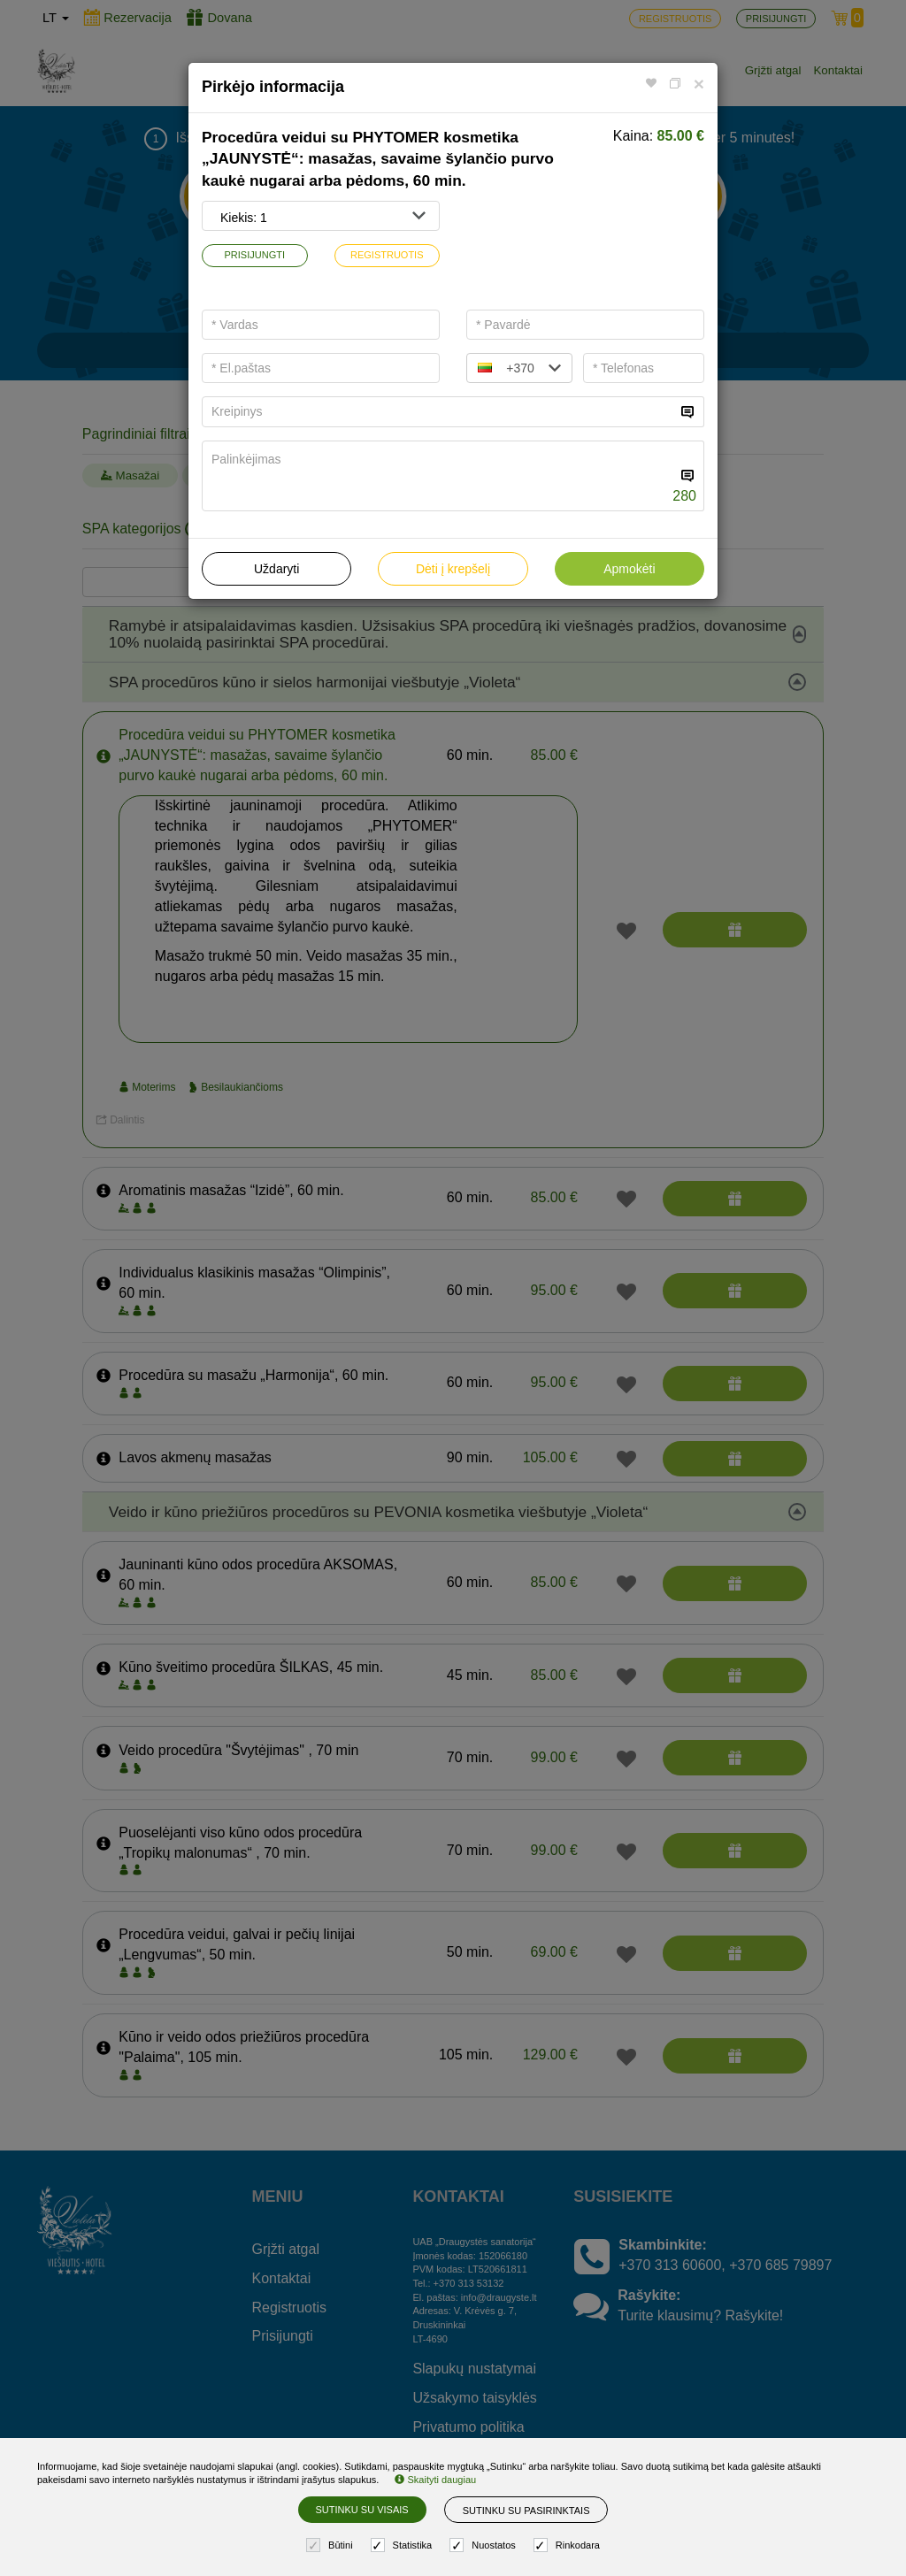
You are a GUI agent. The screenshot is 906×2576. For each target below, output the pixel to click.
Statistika (404, 2545)
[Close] (699, 83)
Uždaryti (276, 569)
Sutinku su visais (362, 2509)
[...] (439, 411)
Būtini (332, 2545)
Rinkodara (569, 2545)
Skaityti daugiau (435, 2479)
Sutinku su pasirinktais (526, 2510)
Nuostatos (485, 2545)
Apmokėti (629, 569)
